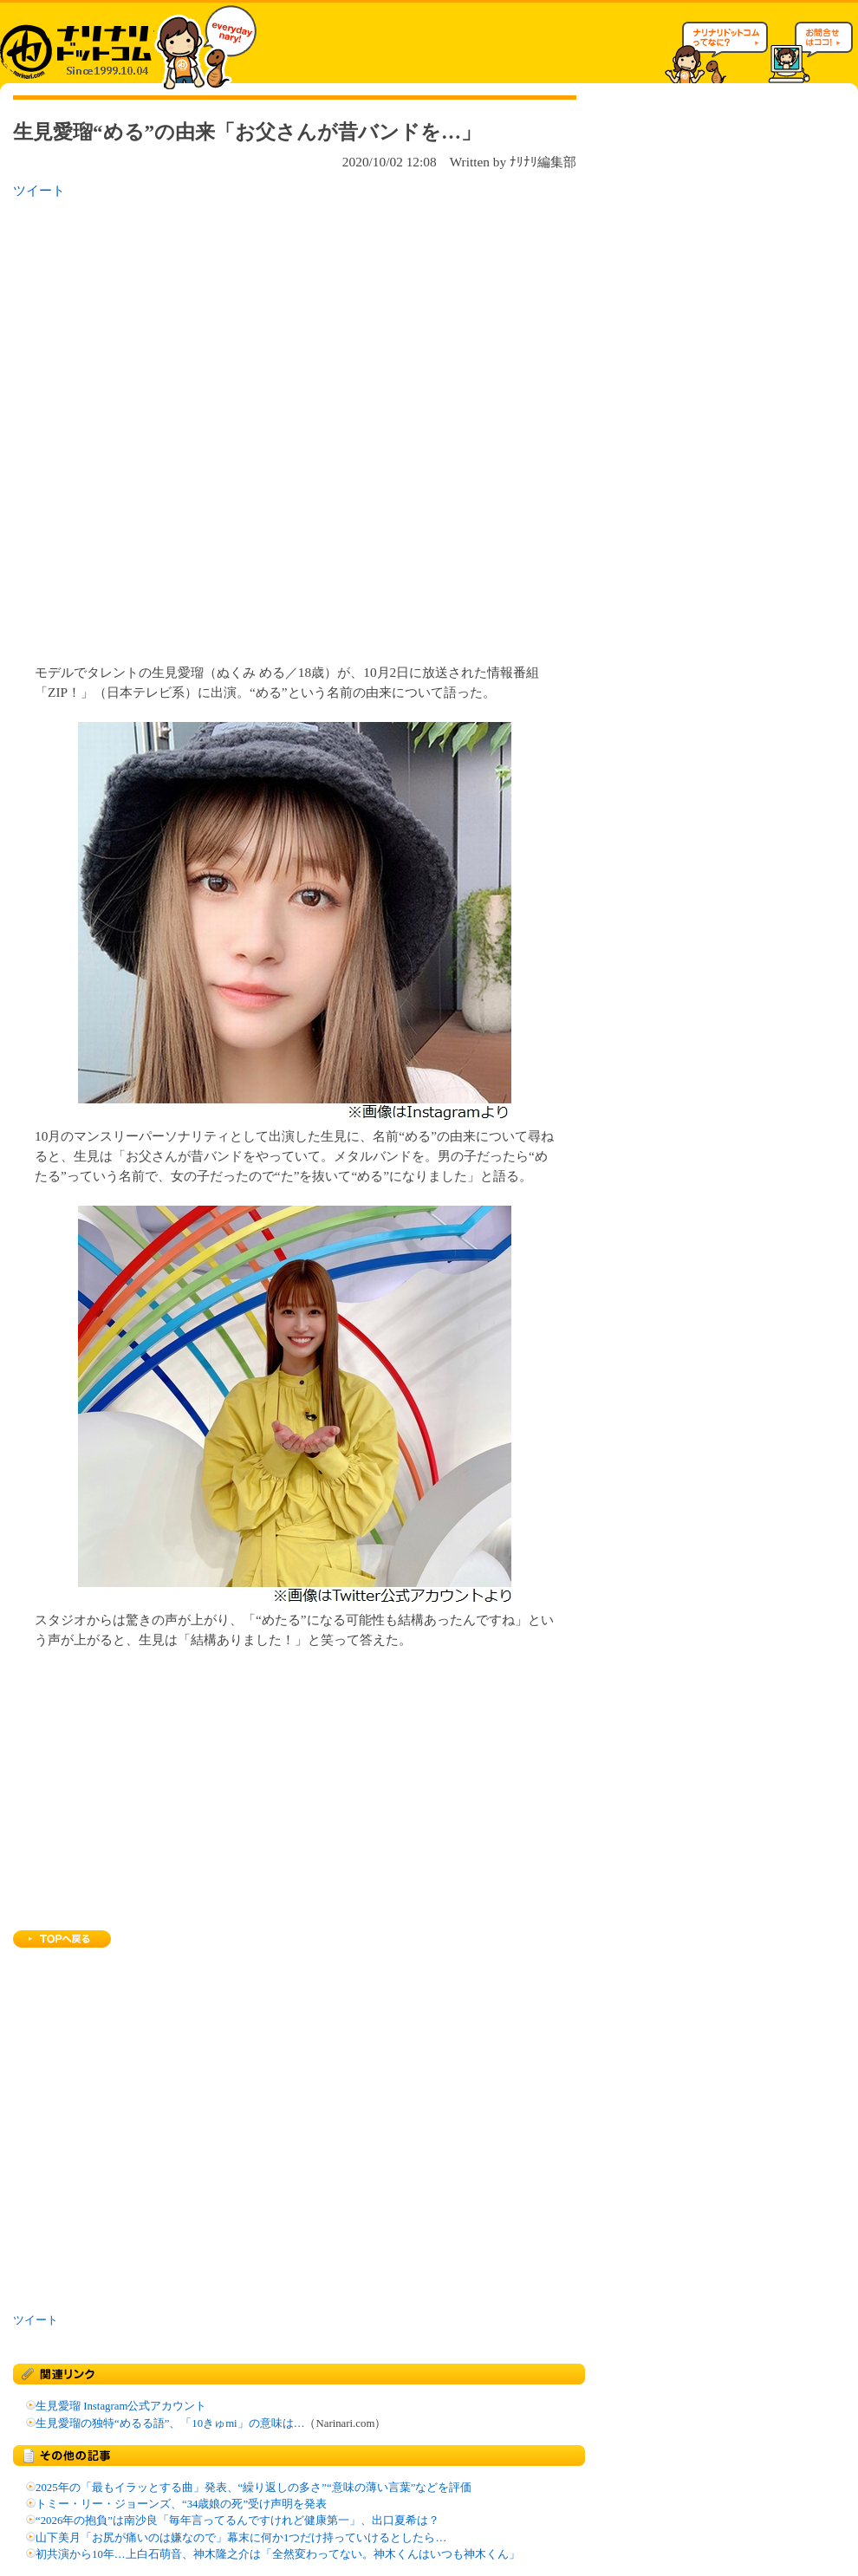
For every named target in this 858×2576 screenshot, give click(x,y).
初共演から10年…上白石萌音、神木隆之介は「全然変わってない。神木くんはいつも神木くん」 (278, 2554)
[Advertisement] (211, 426)
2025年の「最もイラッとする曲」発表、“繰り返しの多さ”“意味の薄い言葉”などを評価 (253, 2488)
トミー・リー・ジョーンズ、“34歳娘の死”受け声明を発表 (181, 2504)
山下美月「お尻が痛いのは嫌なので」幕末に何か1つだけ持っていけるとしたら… (241, 2538)
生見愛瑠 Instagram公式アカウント (121, 2406)
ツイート (39, 190)
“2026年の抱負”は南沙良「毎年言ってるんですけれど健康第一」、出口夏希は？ (237, 2520)
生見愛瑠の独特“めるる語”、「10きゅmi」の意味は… (170, 2423)
